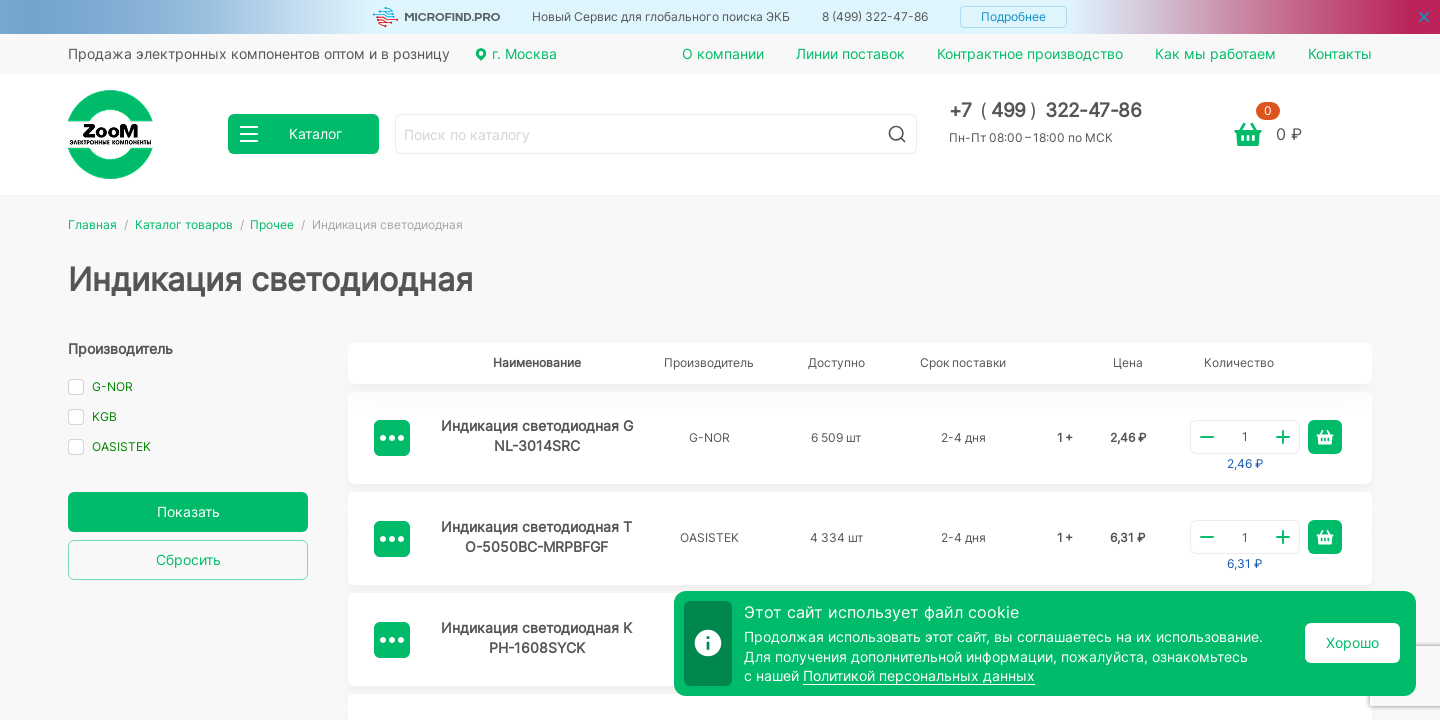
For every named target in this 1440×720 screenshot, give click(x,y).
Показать (188, 511)
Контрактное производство (1030, 53)
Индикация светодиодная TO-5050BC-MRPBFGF (536, 536)
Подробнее (1013, 16)
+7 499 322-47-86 (1045, 110)
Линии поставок (850, 53)
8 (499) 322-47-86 (875, 16)
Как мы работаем (1215, 53)
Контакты (1340, 53)
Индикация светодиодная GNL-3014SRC (537, 435)
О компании (723, 53)
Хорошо (1352, 642)
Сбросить (188, 559)
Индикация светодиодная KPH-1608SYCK (536, 637)
